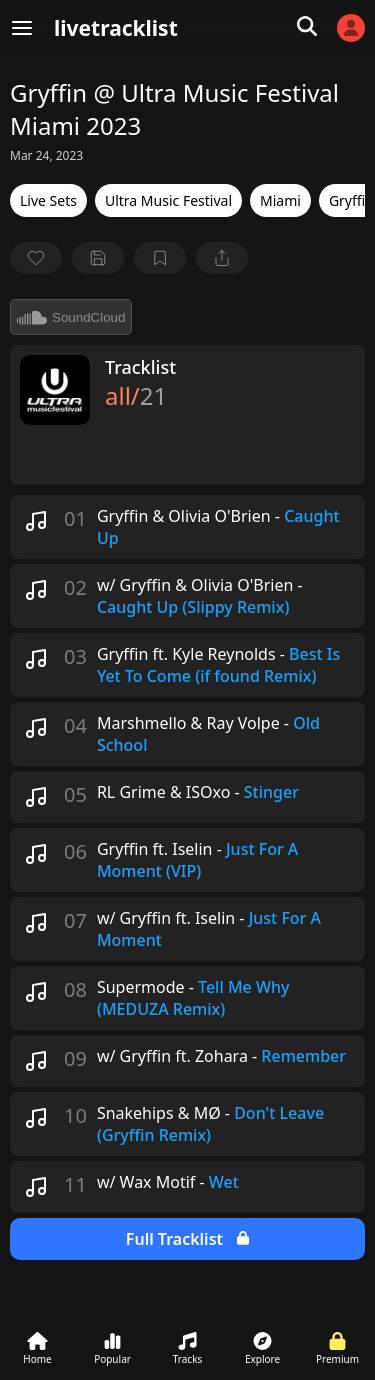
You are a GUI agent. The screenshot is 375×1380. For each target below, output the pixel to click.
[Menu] (22, 28)
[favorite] (36, 258)
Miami (280, 200)
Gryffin (351, 200)
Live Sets (48, 200)
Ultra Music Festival (168, 200)
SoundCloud (71, 317)
